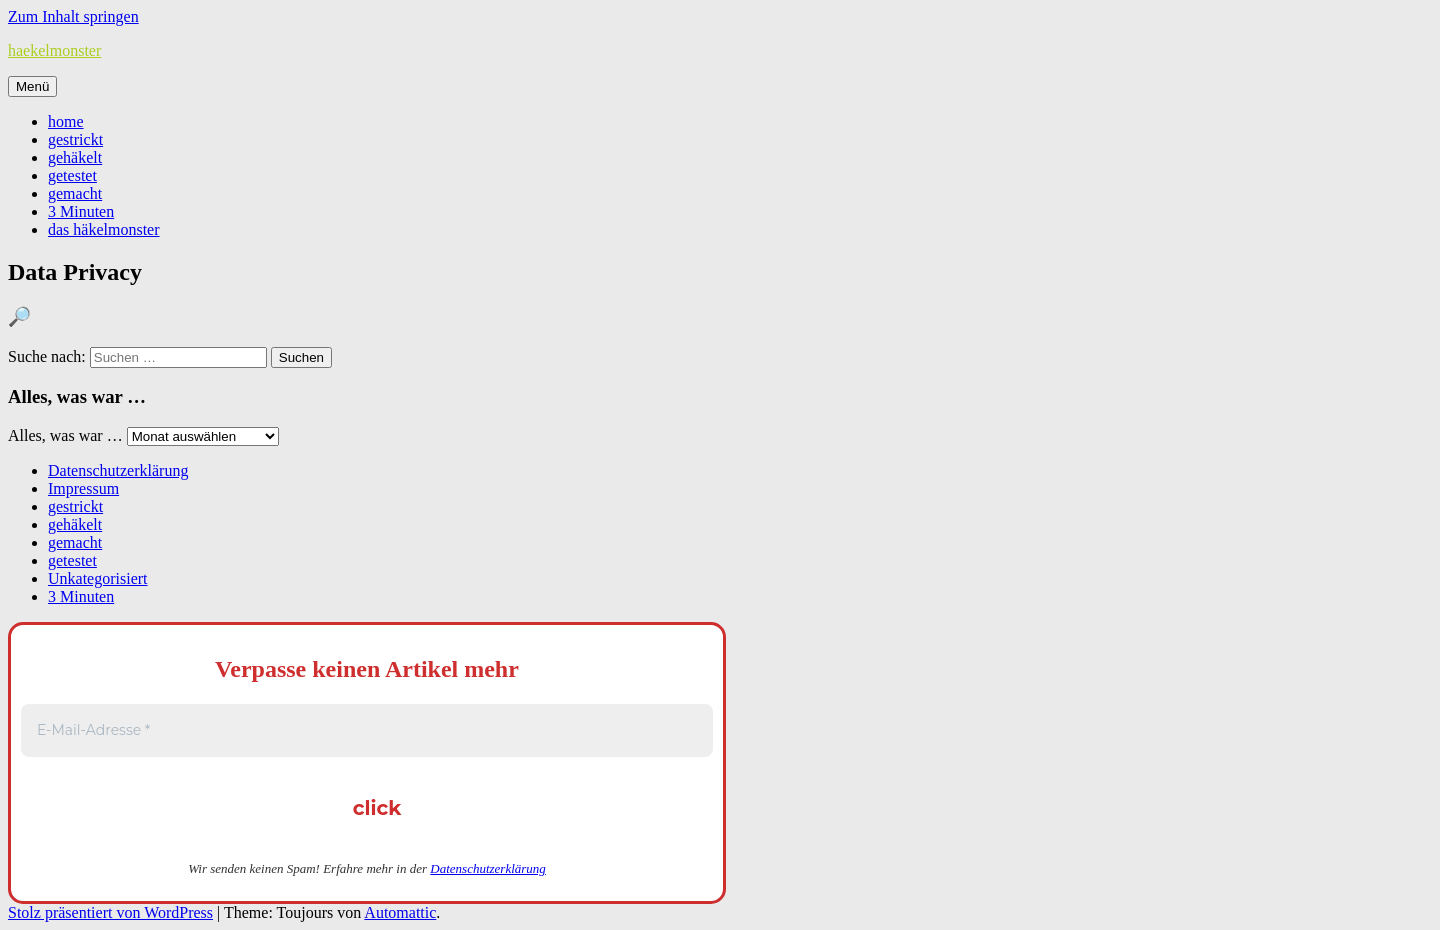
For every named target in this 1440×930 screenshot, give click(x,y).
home (66, 121)
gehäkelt (75, 157)
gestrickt (75, 139)
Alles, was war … (65, 435)
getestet (72, 175)
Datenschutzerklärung (118, 470)
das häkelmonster (104, 229)
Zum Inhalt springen (73, 16)
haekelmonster (54, 50)
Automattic (400, 912)
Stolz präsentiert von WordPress (110, 912)
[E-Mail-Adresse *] (367, 730)
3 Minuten (81, 211)
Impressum (83, 488)
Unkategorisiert (98, 578)
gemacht (75, 193)
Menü (32, 86)
